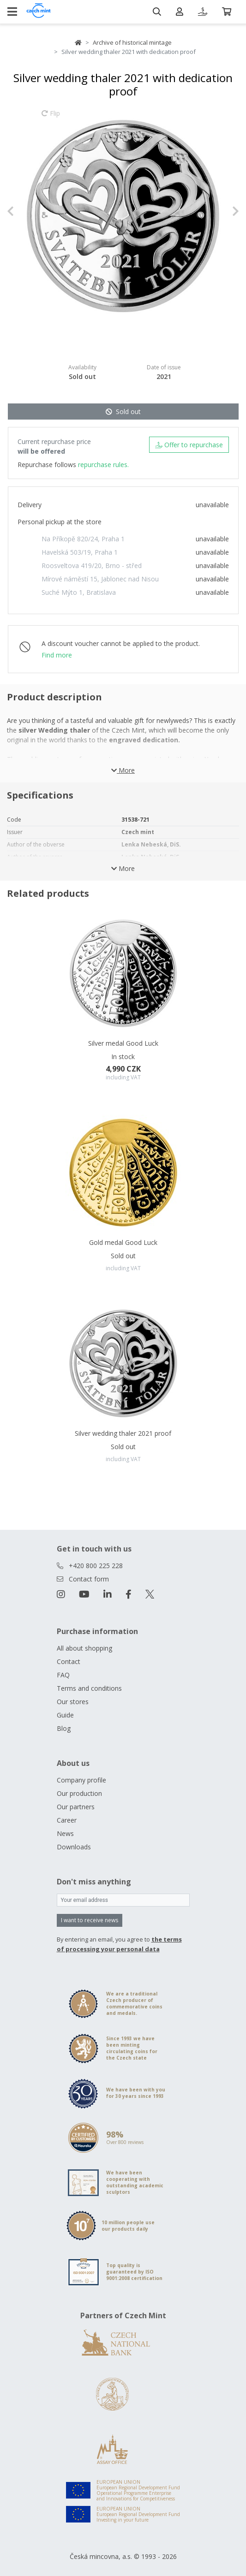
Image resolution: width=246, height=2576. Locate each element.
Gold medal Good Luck (123, 1242)
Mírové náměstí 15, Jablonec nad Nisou (100, 578)
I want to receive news (89, 1920)
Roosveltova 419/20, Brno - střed (92, 565)
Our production (79, 1793)
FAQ (63, 1674)
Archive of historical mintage (132, 42)
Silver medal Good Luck (123, 1043)
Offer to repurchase (189, 444)
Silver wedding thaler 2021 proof (123, 1433)
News (65, 1833)
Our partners (76, 1806)
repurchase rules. (103, 464)
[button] (24, 211)
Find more (57, 655)
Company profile (81, 1780)
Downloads (74, 1846)
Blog (64, 1728)
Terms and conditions (89, 1688)
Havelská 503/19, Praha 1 (80, 552)
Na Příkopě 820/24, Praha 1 (83, 538)
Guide (65, 1715)
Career (67, 1820)
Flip (51, 117)
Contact (68, 1661)
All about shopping (84, 1648)
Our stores (73, 1701)
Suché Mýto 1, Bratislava (79, 592)
